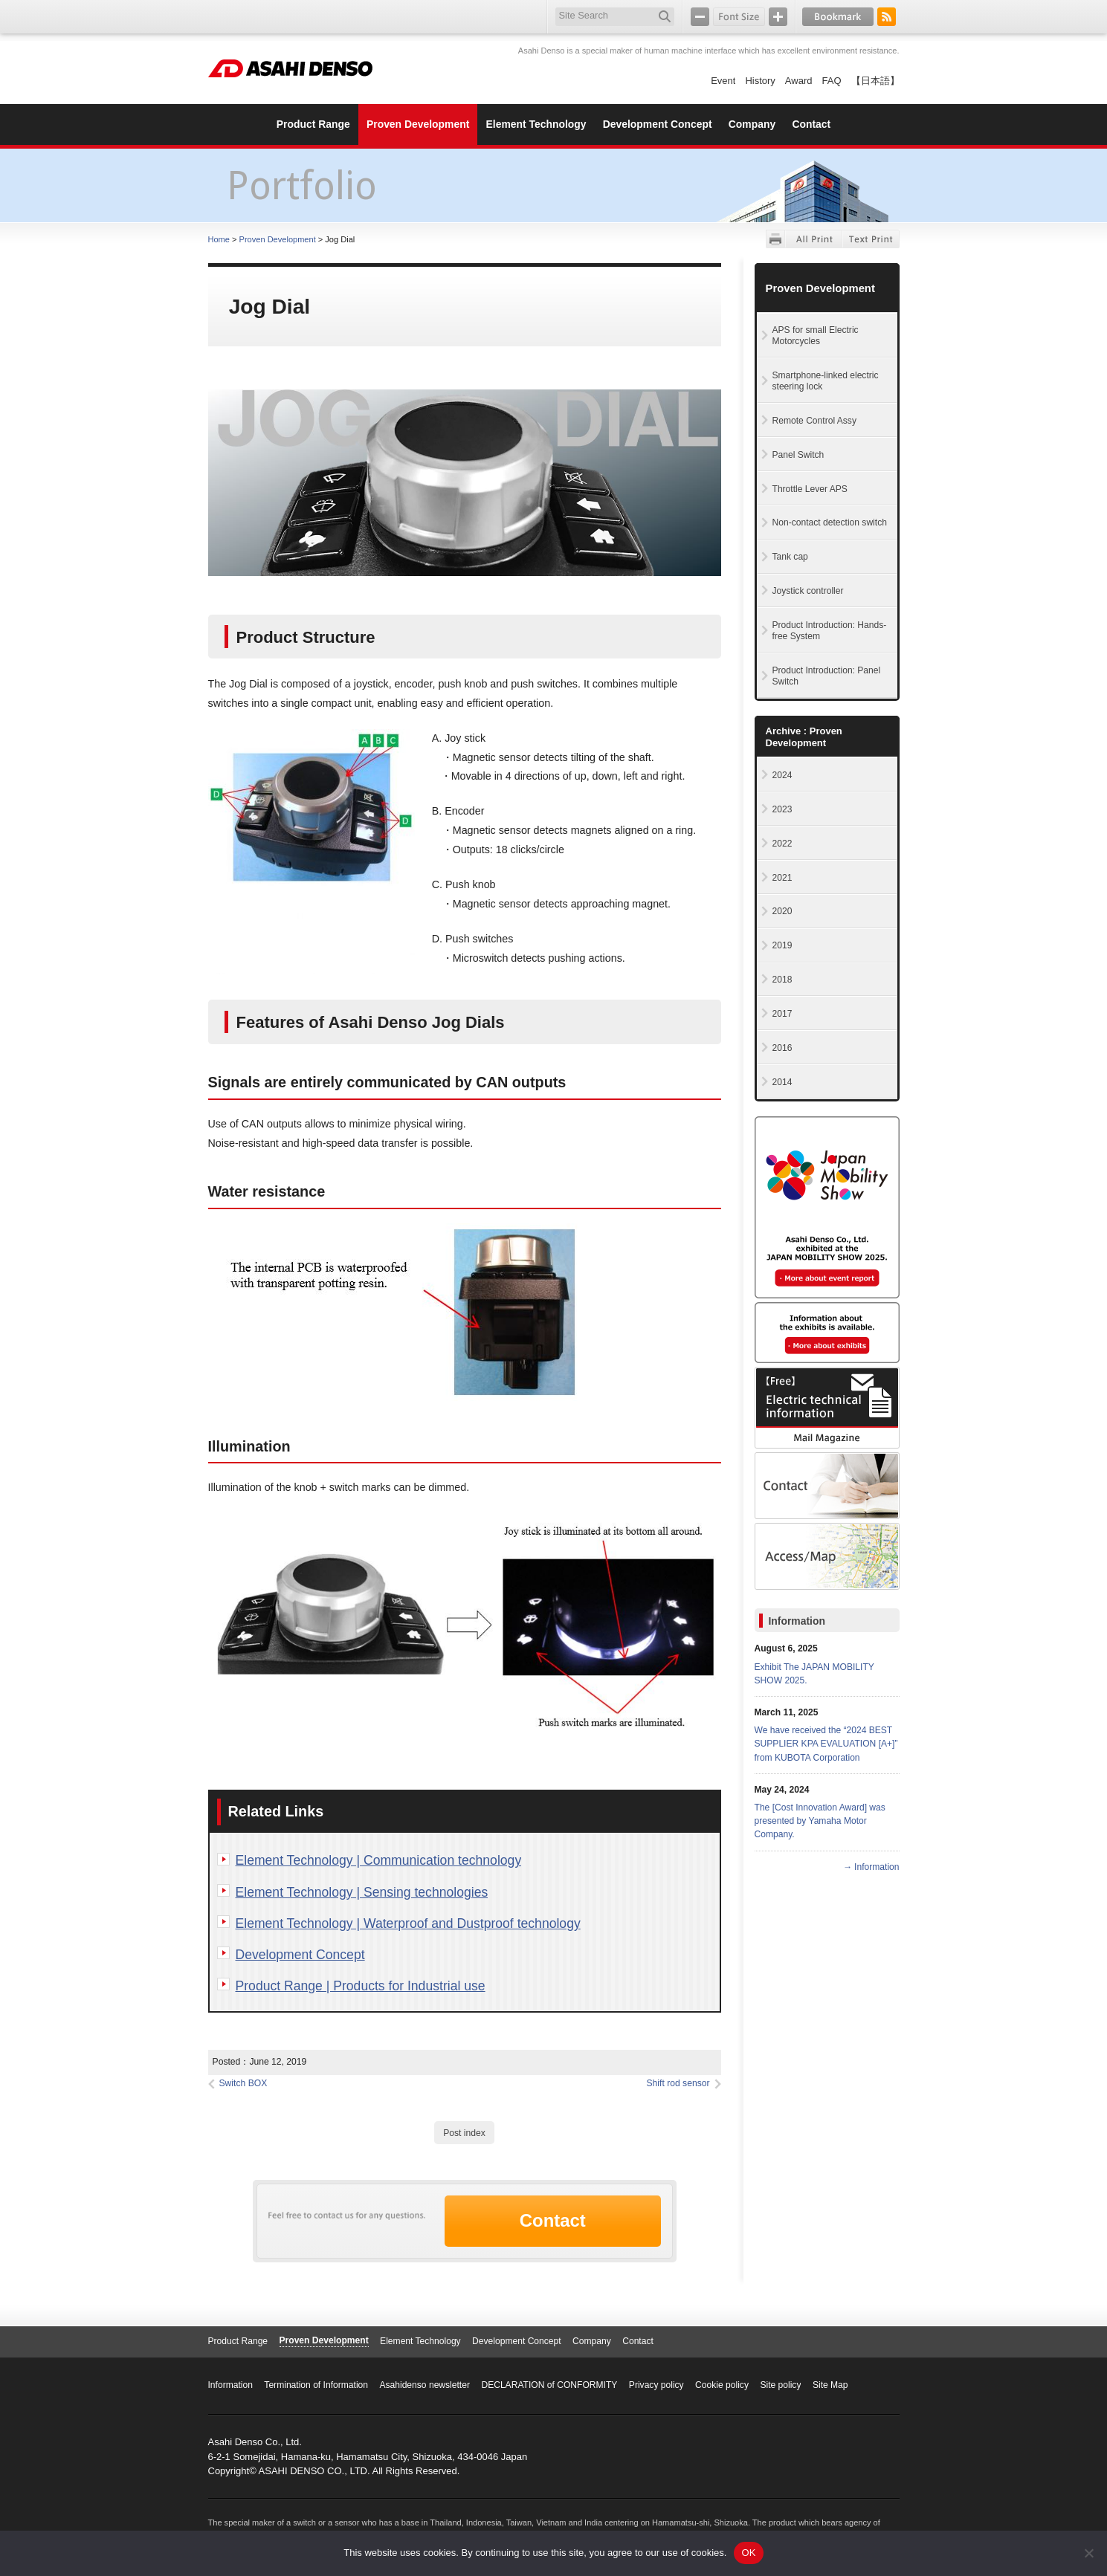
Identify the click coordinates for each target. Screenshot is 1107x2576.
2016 (782, 1048)
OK (748, 2552)
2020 (782, 911)
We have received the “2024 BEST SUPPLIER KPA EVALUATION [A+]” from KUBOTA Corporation (826, 1743)
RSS (886, 16)
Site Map (830, 2385)
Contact (553, 2220)
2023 (782, 809)
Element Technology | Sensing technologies (362, 1892)
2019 (782, 945)
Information (796, 1621)
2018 (782, 979)
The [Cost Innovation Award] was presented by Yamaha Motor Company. (820, 1820)
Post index (464, 2133)
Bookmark (838, 16)
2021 (782, 878)
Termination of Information (316, 2385)
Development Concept (300, 1954)
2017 (782, 1014)
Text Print (871, 239)
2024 (782, 775)
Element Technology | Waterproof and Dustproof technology (408, 1923)
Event (723, 80)
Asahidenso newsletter (424, 2385)
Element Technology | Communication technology (379, 1860)
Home (219, 239)
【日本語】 (875, 80)
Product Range (238, 2341)
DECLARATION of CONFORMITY (549, 2385)
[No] (1088, 2553)
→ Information (871, 1867)
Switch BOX (243, 2083)
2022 (782, 843)
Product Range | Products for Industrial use (360, 1985)
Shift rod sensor (677, 2083)
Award (799, 80)
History (760, 80)
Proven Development (277, 239)
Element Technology (420, 2341)
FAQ (831, 80)
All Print (813, 239)
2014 (782, 1082)
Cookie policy (722, 2385)
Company (591, 2341)
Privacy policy (656, 2385)
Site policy (780, 2385)
